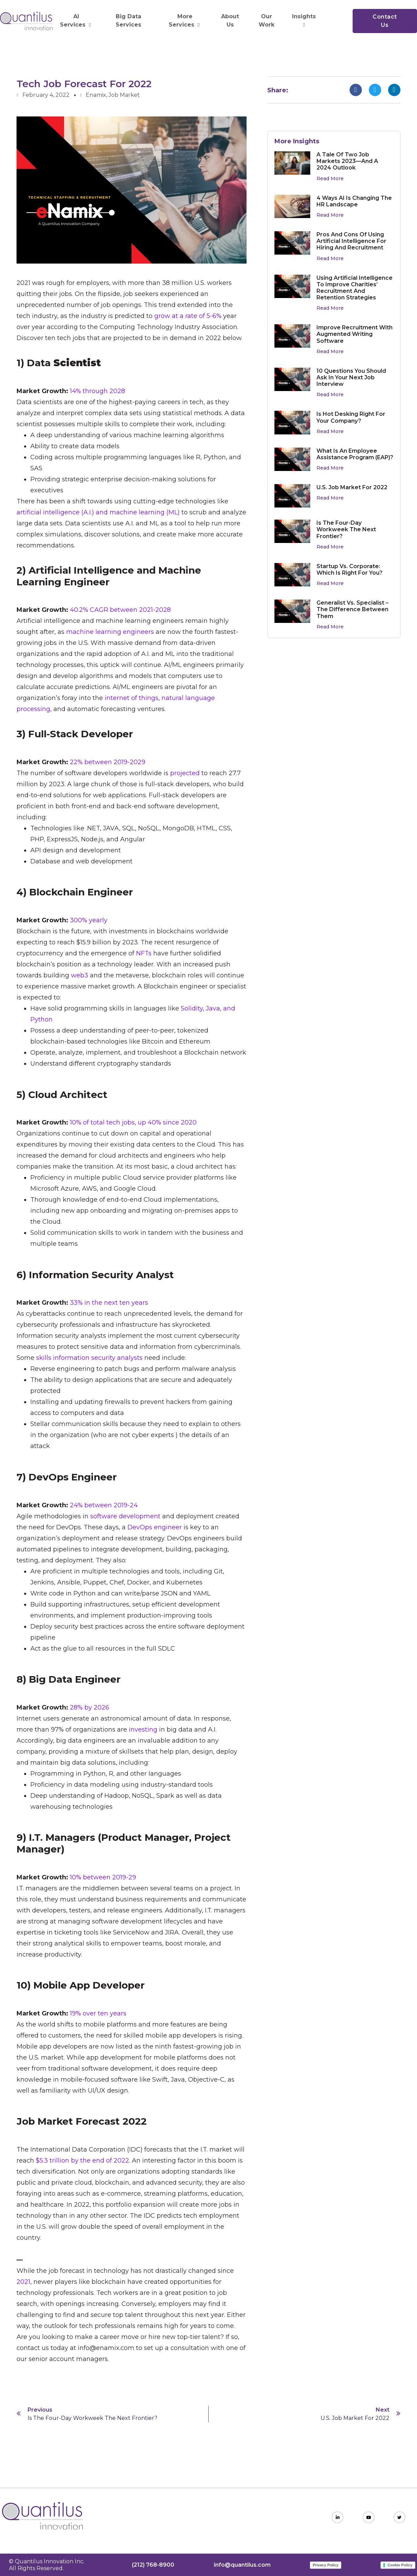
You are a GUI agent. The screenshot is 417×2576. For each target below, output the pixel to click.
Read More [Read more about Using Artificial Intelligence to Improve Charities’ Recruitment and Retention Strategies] (330, 308)
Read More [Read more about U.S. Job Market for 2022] (330, 498)
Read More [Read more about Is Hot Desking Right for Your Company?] (330, 431)
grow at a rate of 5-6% (187, 316)
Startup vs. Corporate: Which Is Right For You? (349, 569)
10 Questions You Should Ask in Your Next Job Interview (351, 377)
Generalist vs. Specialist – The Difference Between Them (352, 609)
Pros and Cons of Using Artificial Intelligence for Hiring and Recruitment (351, 241)
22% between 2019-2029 (107, 762)
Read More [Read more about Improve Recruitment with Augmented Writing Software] (330, 351)
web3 (79, 975)
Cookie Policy (399, 2565)
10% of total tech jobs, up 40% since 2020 (133, 1122)
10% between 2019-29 (103, 1877)
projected (185, 773)
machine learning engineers (110, 632)
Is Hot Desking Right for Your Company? (350, 417)
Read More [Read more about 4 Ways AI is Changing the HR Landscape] (330, 215)
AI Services (76, 20)
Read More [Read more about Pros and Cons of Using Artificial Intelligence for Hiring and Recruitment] (330, 258)
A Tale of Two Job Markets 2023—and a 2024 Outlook (347, 161)
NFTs (144, 953)
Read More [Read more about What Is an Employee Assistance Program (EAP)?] (330, 468)
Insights (305, 20)
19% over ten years (98, 2013)
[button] (356, 90)
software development (125, 1516)
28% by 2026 (89, 1707)
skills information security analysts (89, 1358)
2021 (23, 2282)
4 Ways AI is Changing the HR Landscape (354, 201)
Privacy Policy (325, 2565)
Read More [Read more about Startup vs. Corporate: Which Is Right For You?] (330, 583)
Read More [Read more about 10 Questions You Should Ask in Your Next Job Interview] (330, 394)
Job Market (124, 95)
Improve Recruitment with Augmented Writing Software (354, 334)
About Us (230, 20)
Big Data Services (128, 20)
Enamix (96, 95)
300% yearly (88, 920)
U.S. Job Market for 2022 (351, 487)
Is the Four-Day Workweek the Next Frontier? (346, 529)
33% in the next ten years (109, 1302)
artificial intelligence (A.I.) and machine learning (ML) (98, 512)
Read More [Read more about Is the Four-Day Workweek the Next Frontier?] (330, 547)
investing (143, 1729)
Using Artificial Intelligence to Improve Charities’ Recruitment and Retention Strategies (354, 288)
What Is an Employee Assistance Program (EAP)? (354, 454)
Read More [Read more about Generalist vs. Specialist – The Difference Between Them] (330, 627)
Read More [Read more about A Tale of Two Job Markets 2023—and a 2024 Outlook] (330, 178)
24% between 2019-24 (104, 1505)
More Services (185, 20)
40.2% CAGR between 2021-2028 (120, 610)
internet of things (131, 698)
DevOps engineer (154, 1527)
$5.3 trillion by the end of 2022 (82, 2160)
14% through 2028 (97, 391)
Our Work (266, 20)
